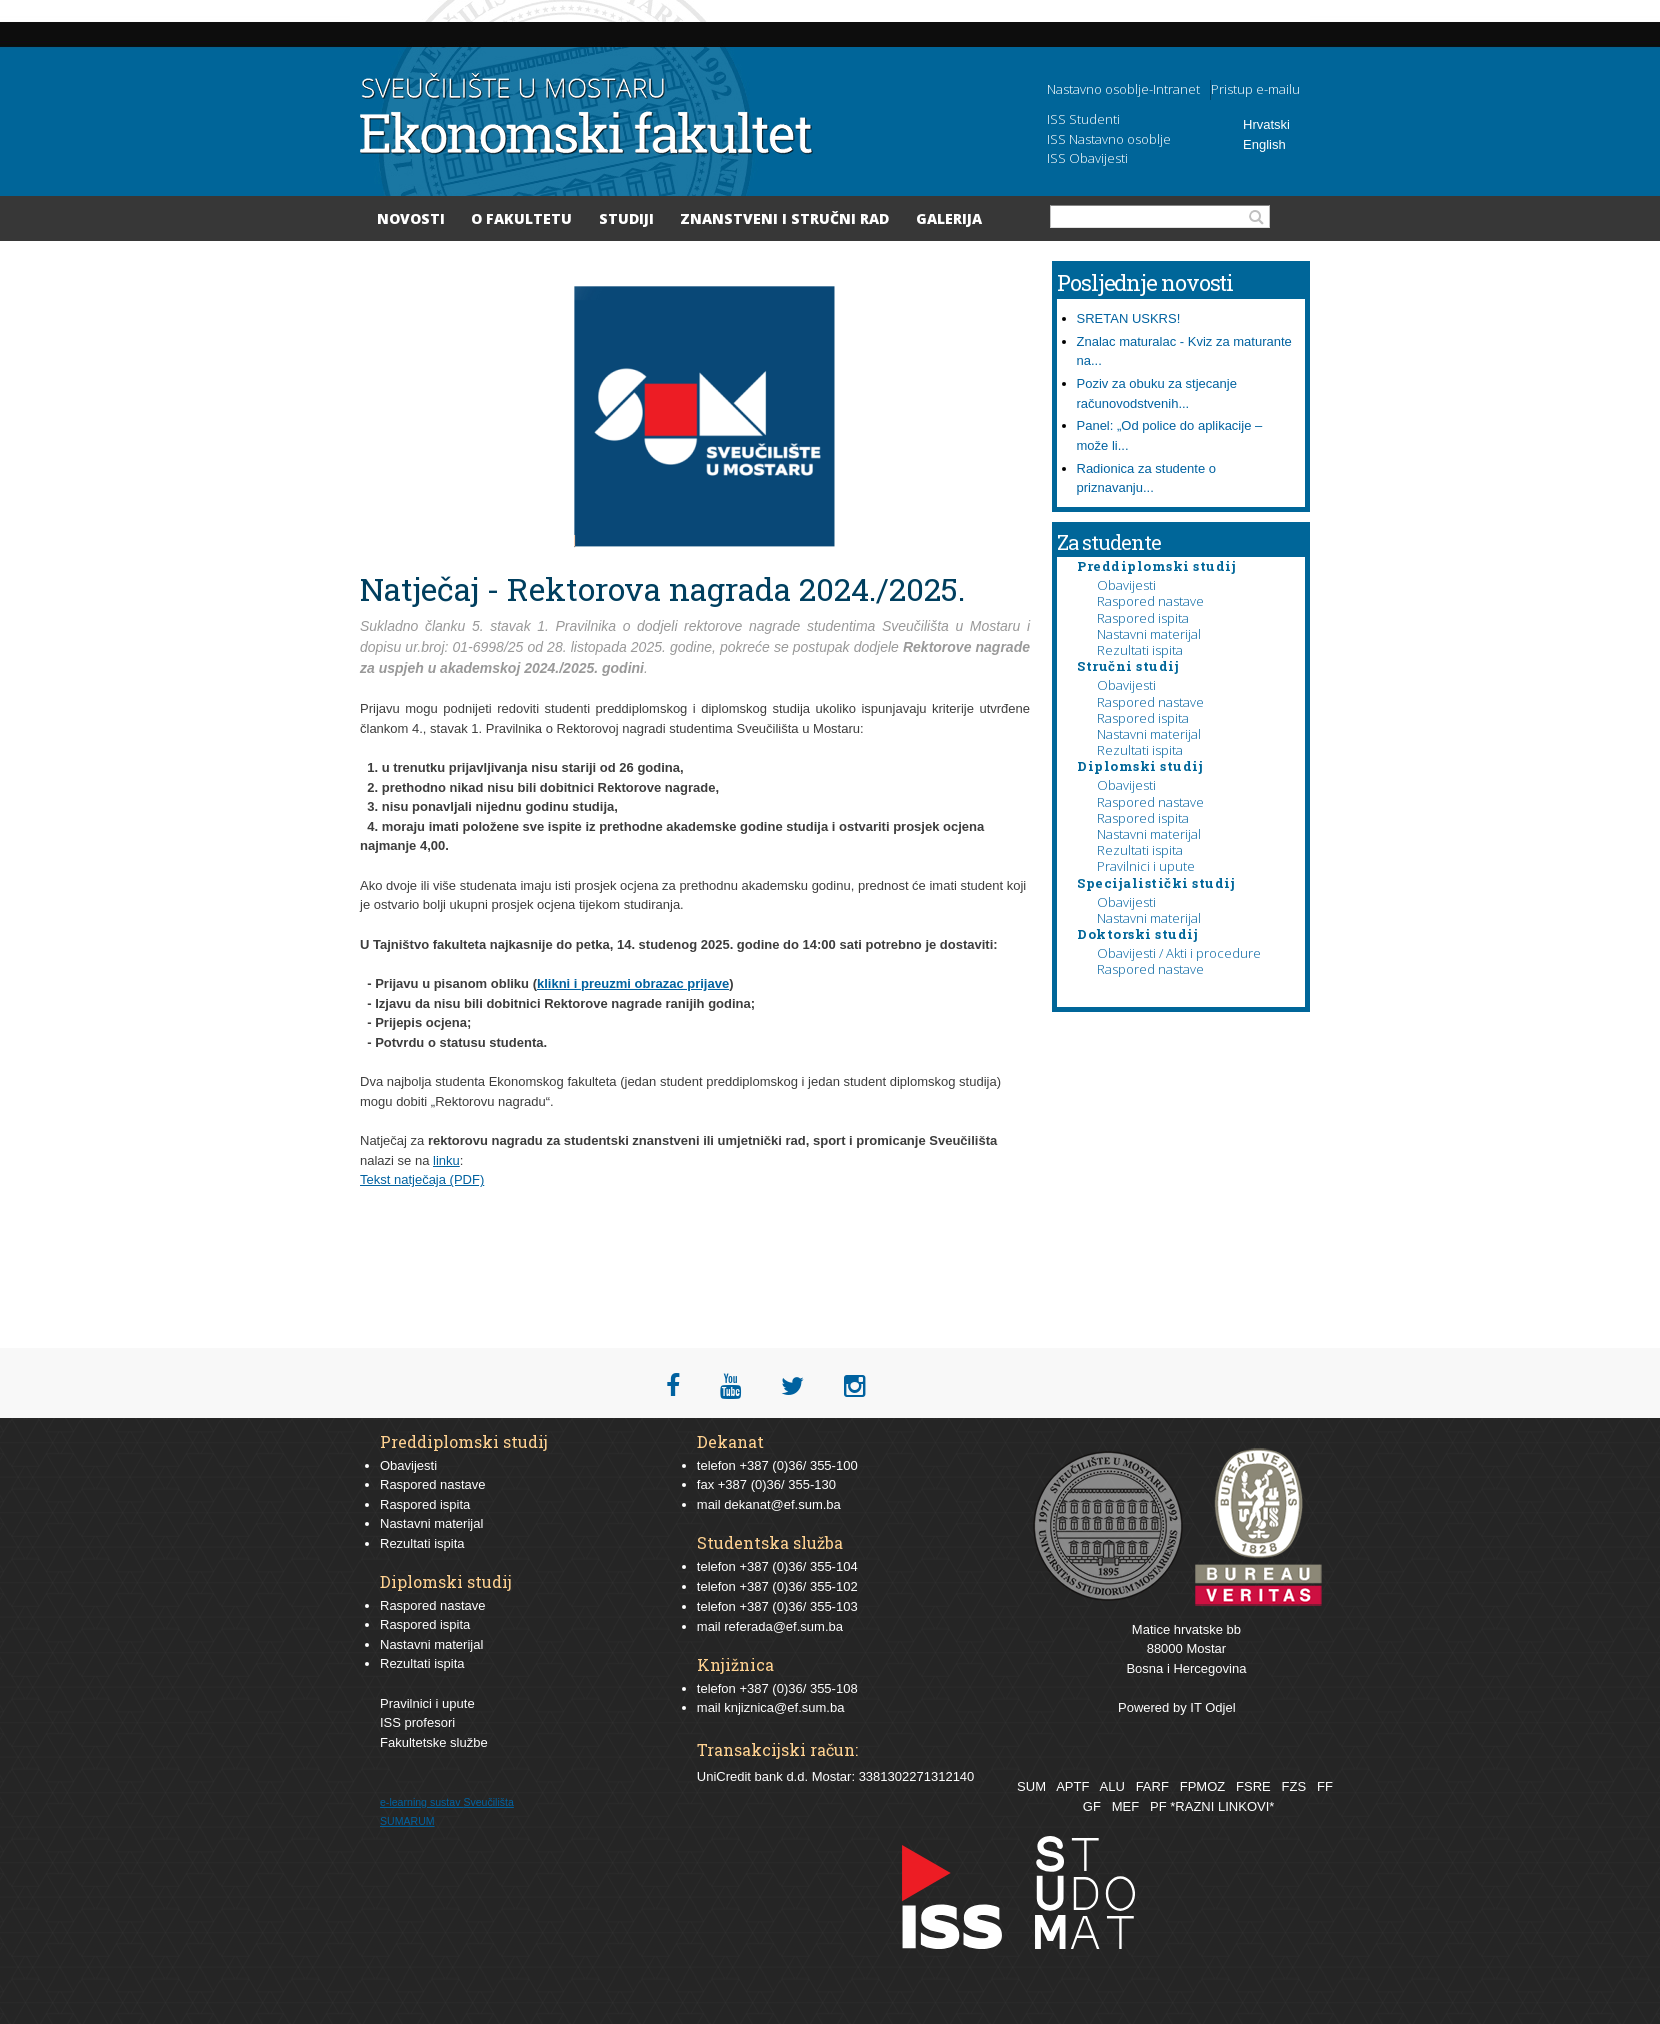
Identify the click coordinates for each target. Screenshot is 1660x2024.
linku (446, 1160)
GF (1092, 1806)
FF (1325, 1786)
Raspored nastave (1150, 601)
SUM (1031, 1786)
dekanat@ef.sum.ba (782, 1504)
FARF (1152, 1786)
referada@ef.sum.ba (783, 1626)
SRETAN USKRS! (1129, 318)
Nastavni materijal (1149, 634)
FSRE (1253, 1786)
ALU (1111, 1786)
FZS (1294, 1786)
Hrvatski (1266, 124)
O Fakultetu (521, 218)
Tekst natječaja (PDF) (422, 1179)
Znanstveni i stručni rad (784, 218)
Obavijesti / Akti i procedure (1179, 953)
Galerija (949, 218)
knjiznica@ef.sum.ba (784, 1707)
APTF (1072, 1786)
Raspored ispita (1143, 618)
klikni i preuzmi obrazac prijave (633, 983)
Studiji (626, 218)
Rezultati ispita (1140, 650)
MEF (1125, 1806)
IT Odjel (1212, 1707)
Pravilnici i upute (1146, 866)
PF (1158, 1806)
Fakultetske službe (434, 1742)
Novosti (411, 218)
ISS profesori (417, 1722)
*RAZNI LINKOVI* (1222, 1806)
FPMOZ (1203, 1786)
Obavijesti (1126, 585)
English (1264, 144)
